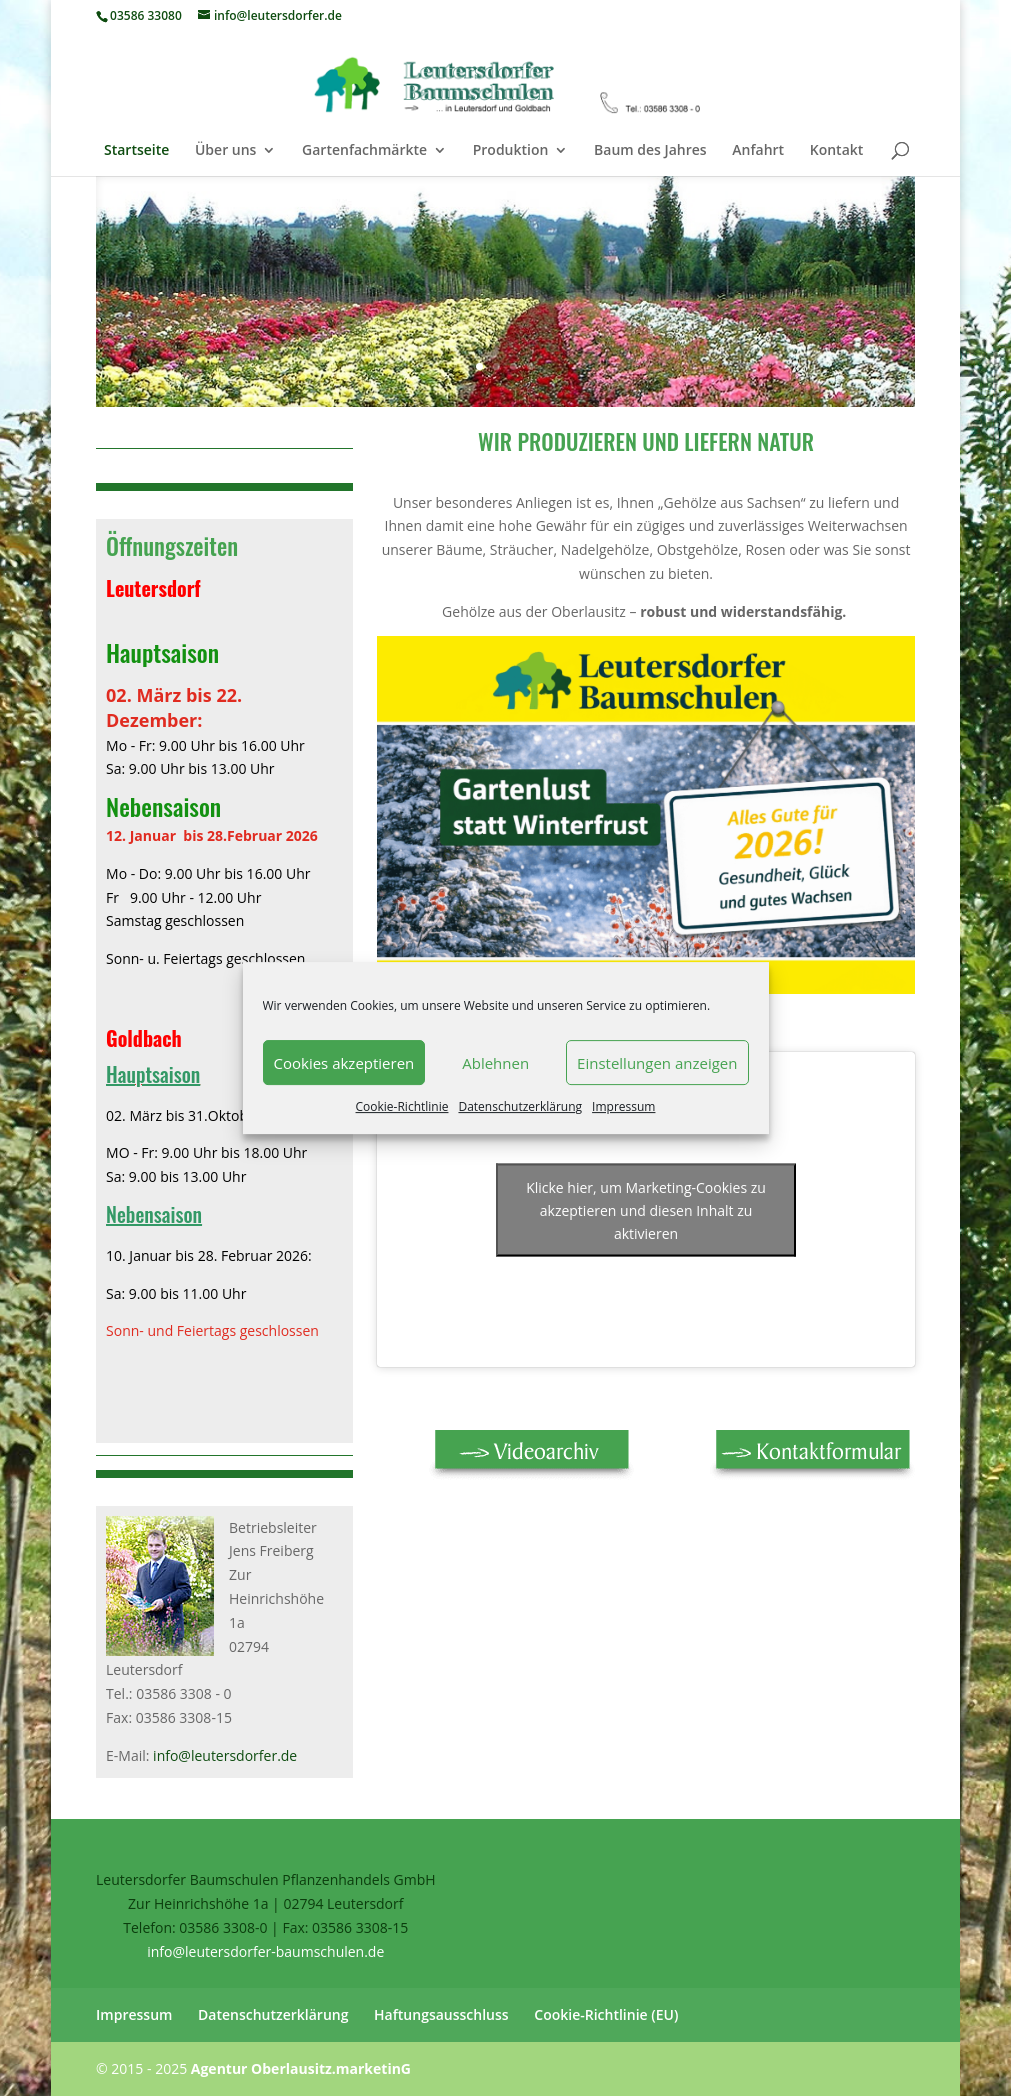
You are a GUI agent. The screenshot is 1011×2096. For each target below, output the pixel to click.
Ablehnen (495, 1063)
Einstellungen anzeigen (657, 1063)
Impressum (623, 1106)
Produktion (511, 151)
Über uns (225, 151)
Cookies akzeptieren (344, 1063)
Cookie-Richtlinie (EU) (606, 2014)
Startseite (136, 151)
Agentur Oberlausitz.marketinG (301, 2068)
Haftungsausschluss (441, 2014)
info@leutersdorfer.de (225, 1755)
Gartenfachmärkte (364, 151)
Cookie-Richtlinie (402, 1106)
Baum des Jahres (650, 151)
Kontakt (837, 151)
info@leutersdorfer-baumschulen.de (265, 1951)
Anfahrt (758, 151)
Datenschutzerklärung (520, 1106)
